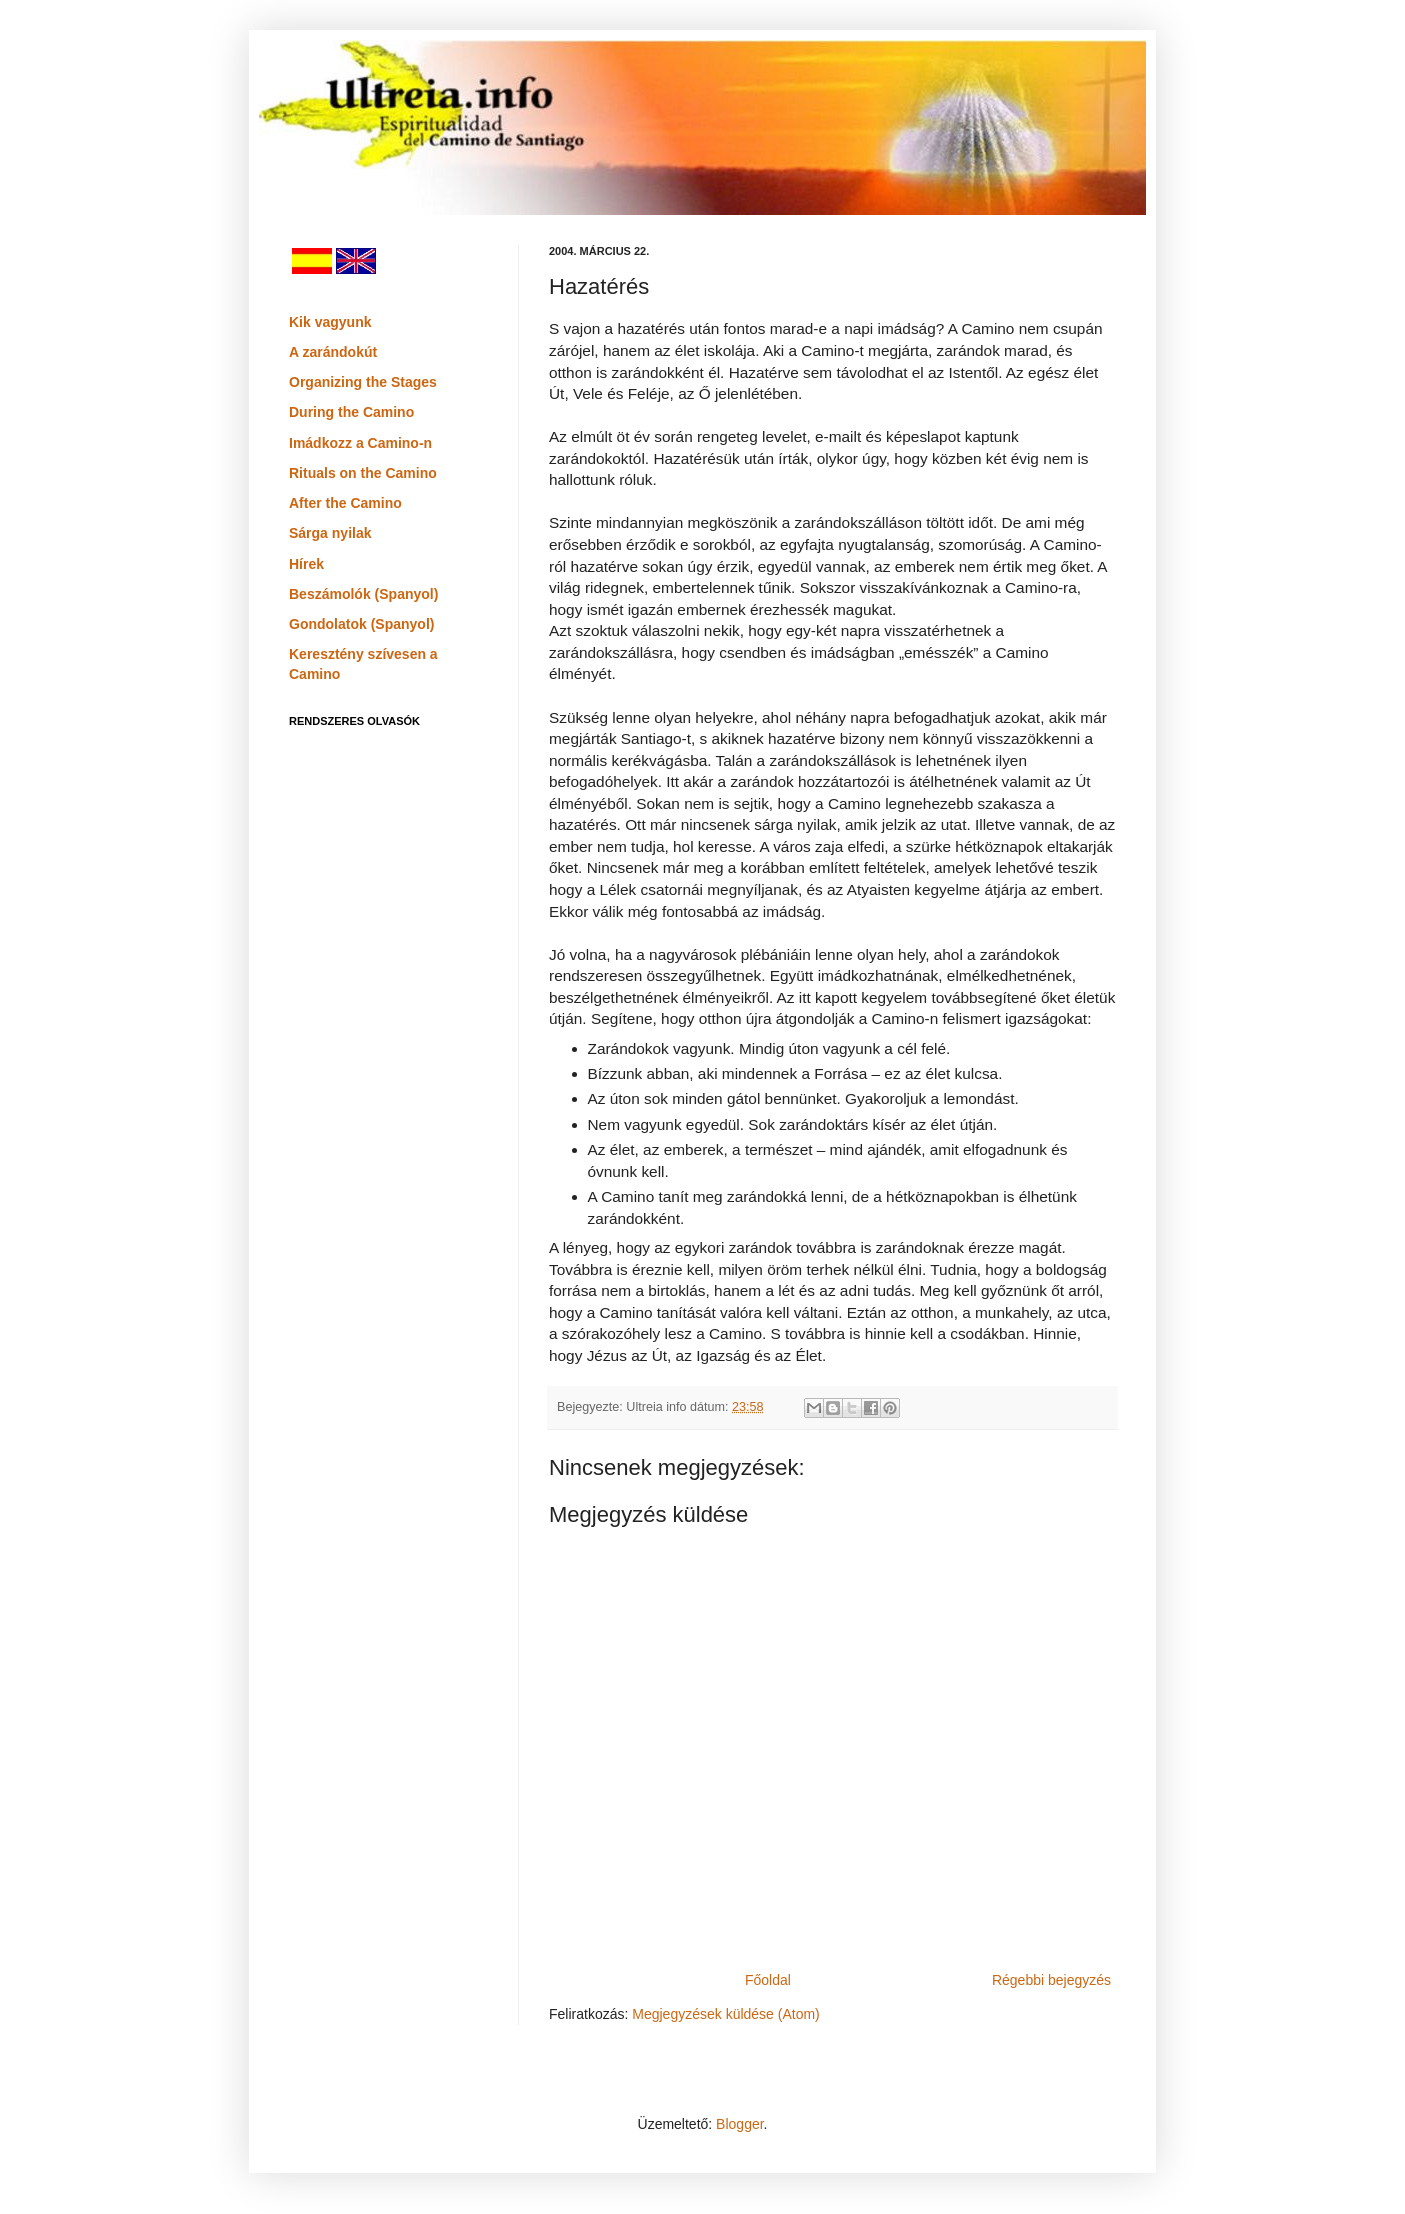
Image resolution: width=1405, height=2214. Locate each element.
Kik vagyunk (330, 322)
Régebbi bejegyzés (1051, 1980)
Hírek (306, 564)
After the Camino (345, 503)
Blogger (739, 2124)
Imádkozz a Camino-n (360, 443)
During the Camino (351, 412)
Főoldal (768, 1980)
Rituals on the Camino (363, 473)
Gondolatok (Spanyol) (361, 624)
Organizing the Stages (363, 382)
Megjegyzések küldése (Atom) (726, 2014)
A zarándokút (333, 352)
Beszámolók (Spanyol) (363, 594)
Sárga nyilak (330, 533)
